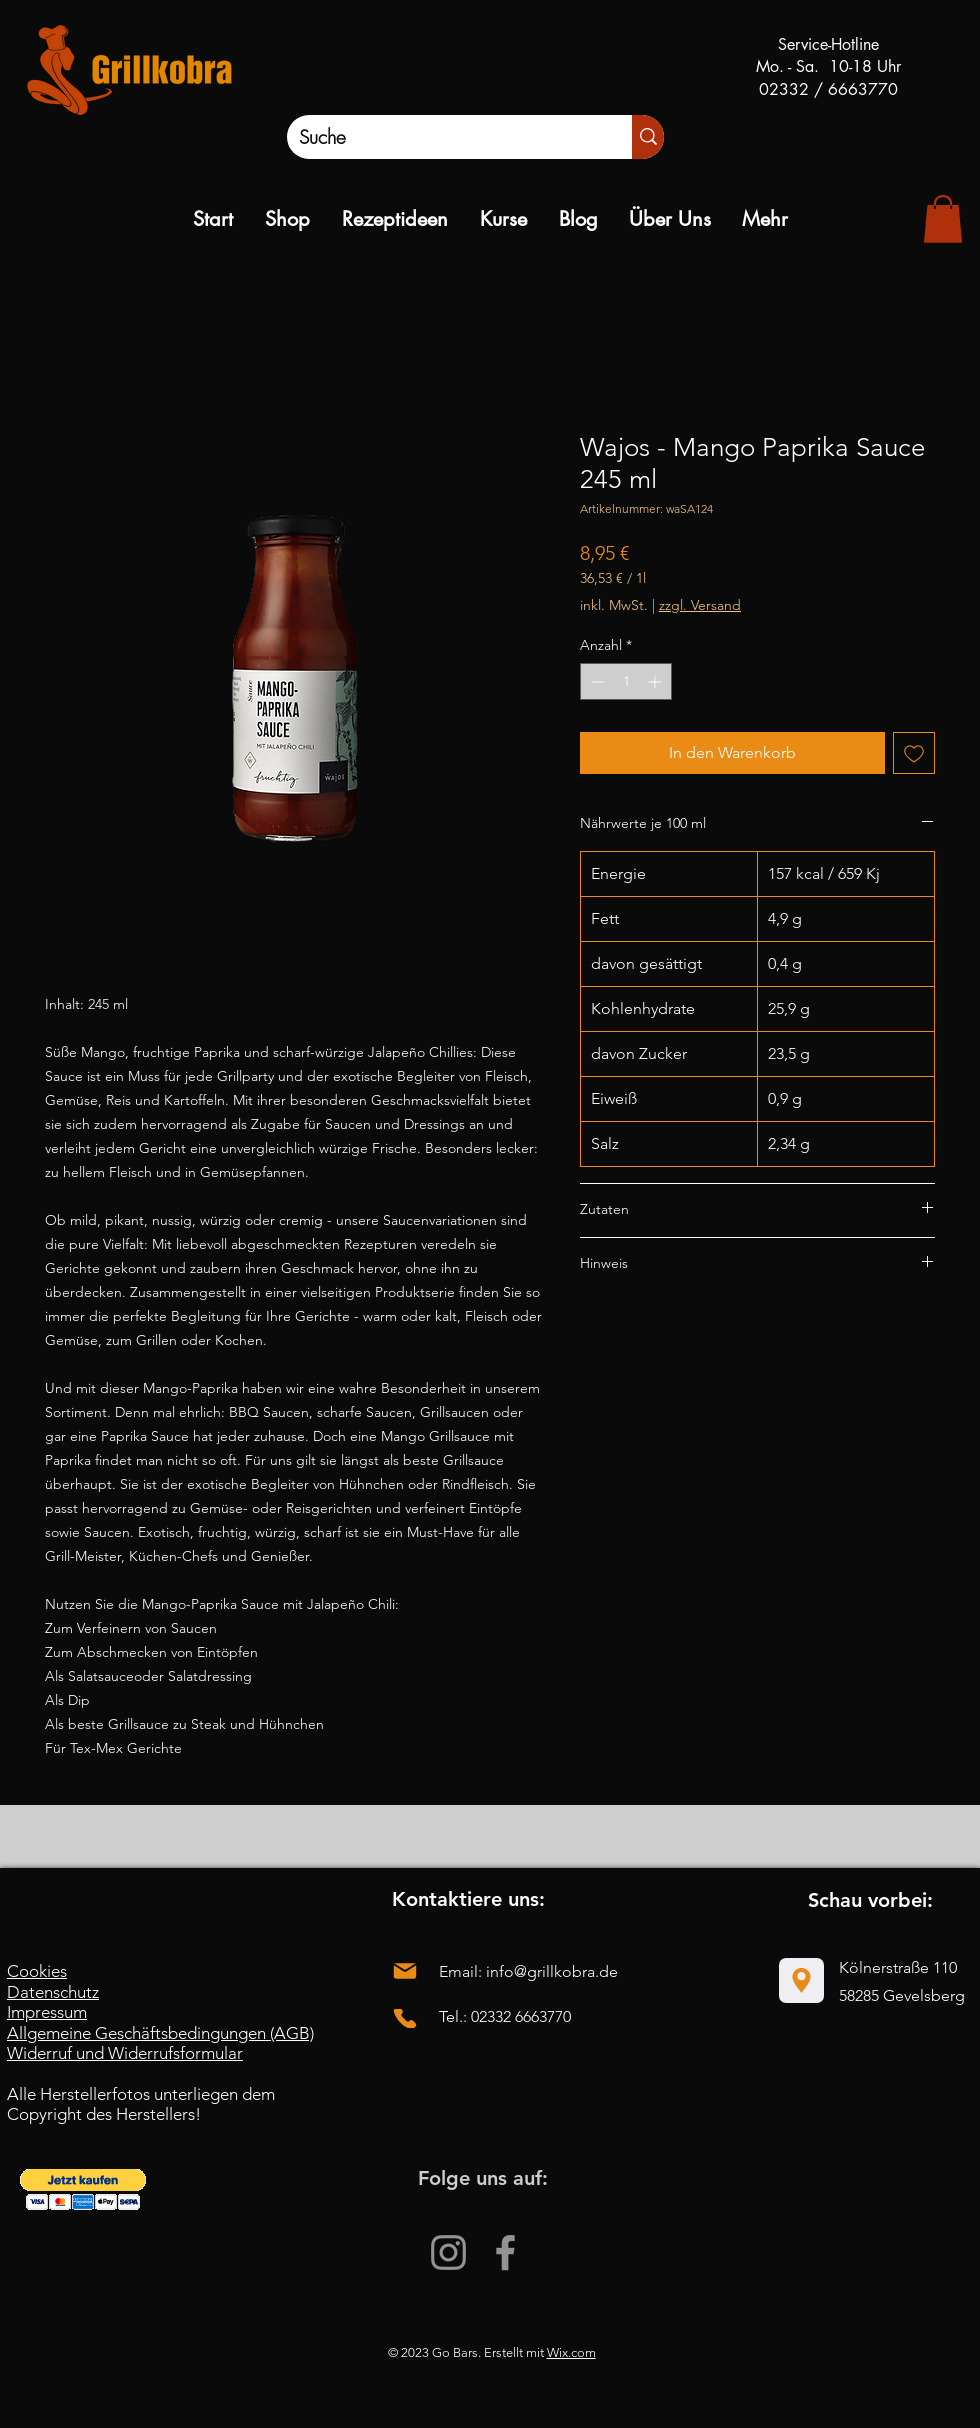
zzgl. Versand (700, 605)
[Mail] (405, 1970)
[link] (943, 219)
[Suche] (438, 137)
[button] (83, 2189)
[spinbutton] (626, 681)
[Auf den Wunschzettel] (914, 753)
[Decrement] (595, 681)
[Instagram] (448, 2252)
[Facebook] (505, 2252)
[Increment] (656, 681)
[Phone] (405, 2018)
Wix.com (571, 2352)
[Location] (801, 1980)
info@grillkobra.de (552, 1971)
